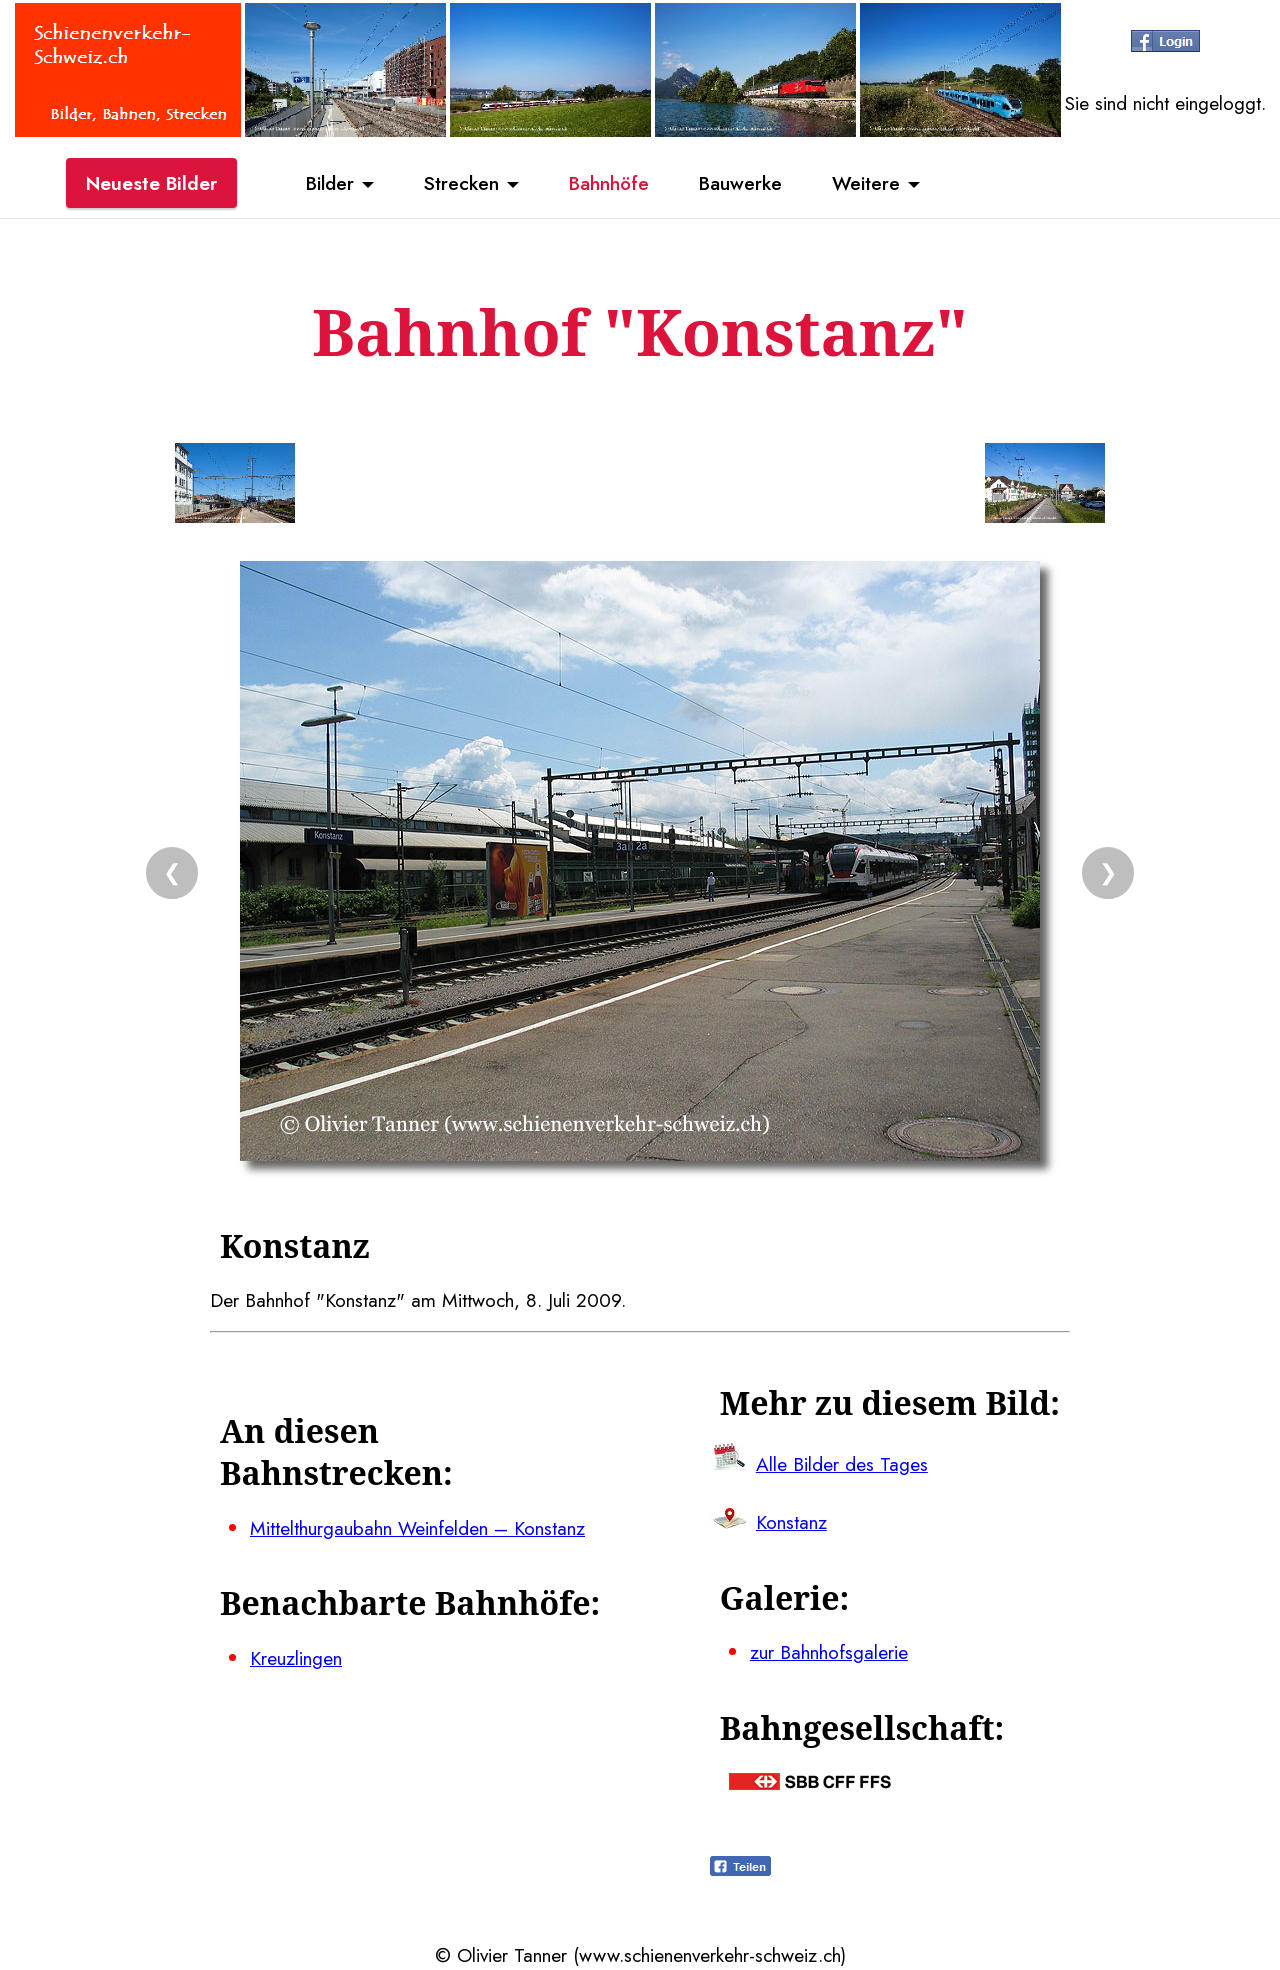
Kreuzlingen (296, 1658)
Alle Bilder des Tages (842, 1464)
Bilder (330, 183)
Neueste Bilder (151, 183)
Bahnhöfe (609, 183)
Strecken (461, 183)
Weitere (866, 183)
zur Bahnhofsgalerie (829, 1652)
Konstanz (791, 1522)
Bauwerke (740, 183)
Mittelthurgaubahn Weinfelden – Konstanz (417, 1528)
